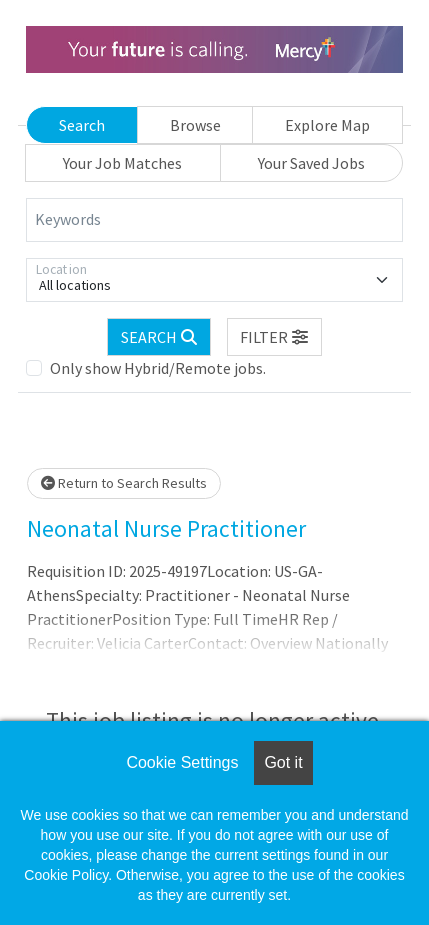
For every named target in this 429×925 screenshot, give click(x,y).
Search (82, 125)
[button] (275, 337)
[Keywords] (214, 220)
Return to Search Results (124, 483)
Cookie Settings (182, 762)
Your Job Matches (122, 163)
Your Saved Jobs (311, 163)
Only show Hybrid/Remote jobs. (158, 368)
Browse (195, 125)
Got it (283, 762)
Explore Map (327, 125)
